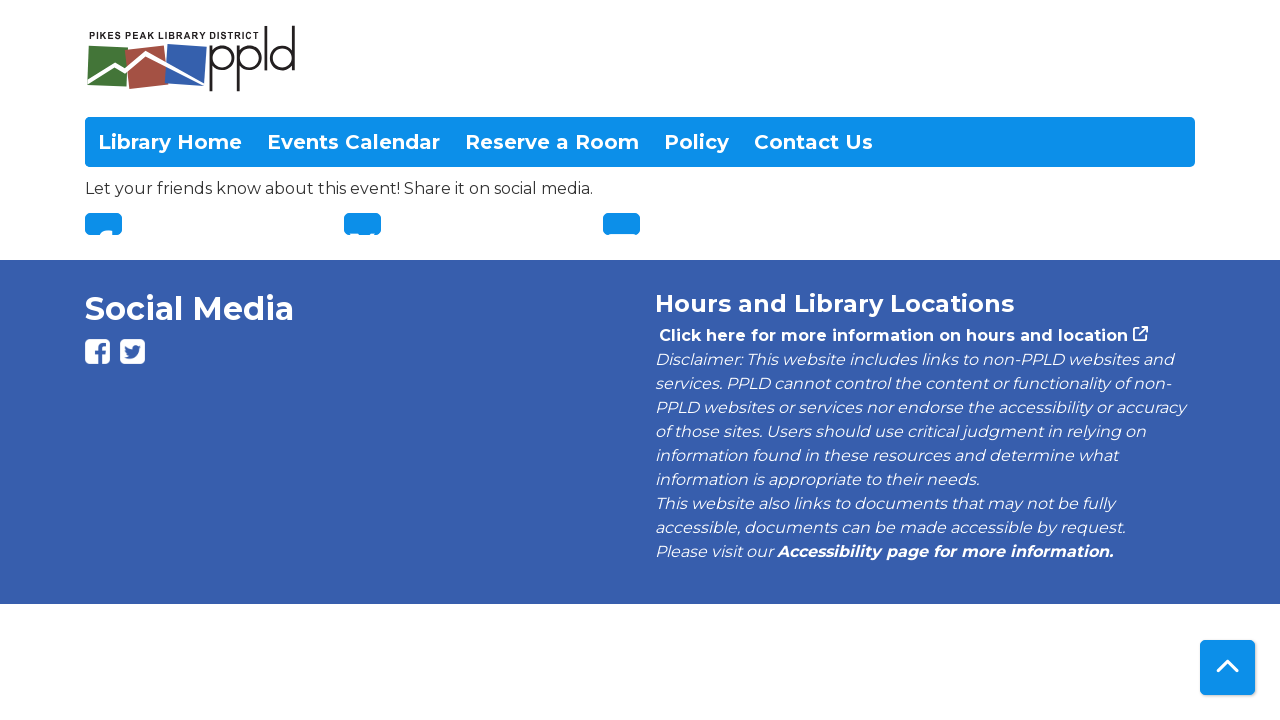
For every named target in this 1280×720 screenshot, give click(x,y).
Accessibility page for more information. (945, 551)
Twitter (362, 224)
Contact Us (813, 142)
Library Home (170, 142)
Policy (696, 142)
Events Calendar (353, 142)
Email (621, 224)
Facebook (103, 224)
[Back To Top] (1227, 667)
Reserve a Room (552, 142)
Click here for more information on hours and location (891, 335)
